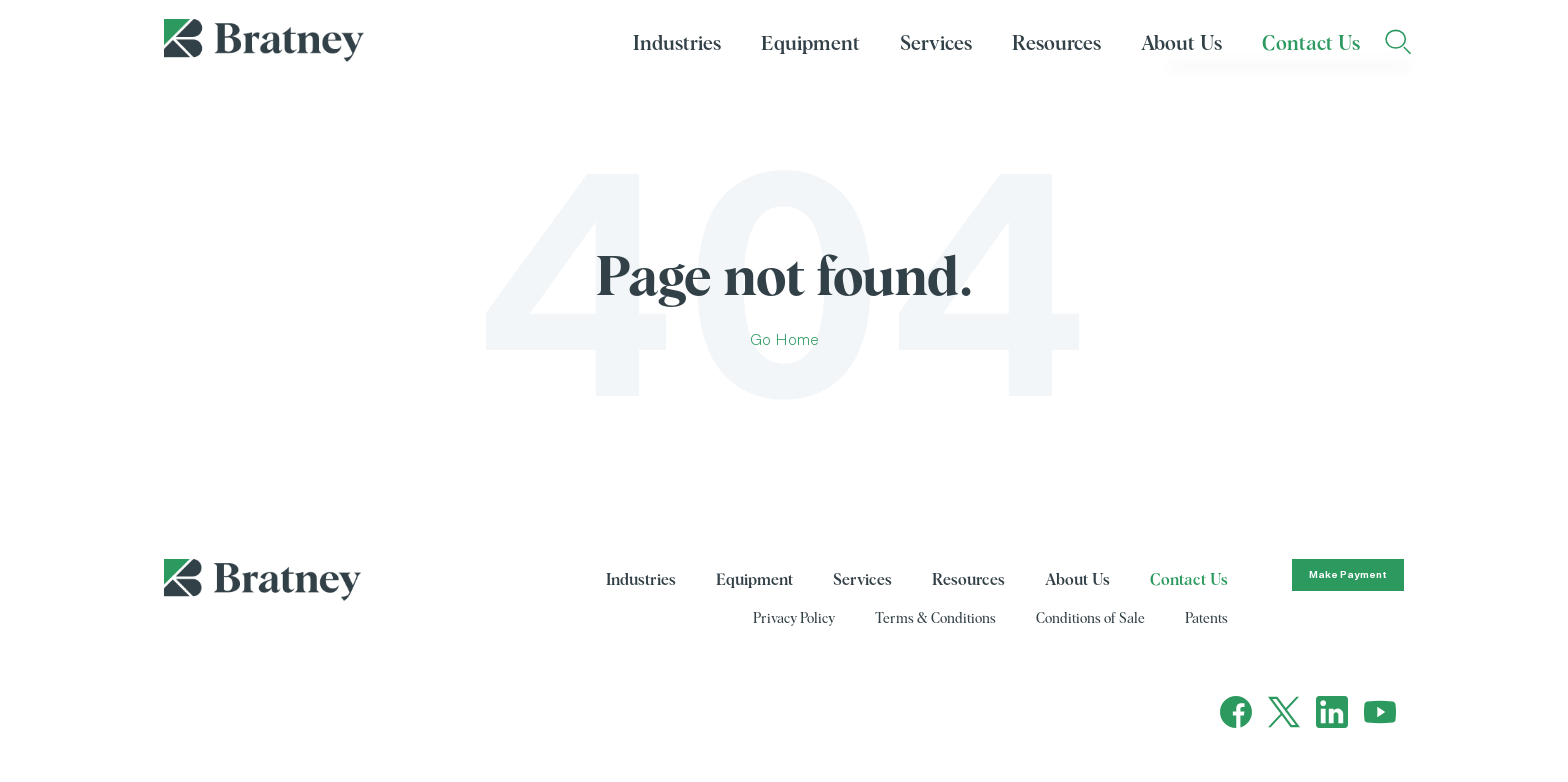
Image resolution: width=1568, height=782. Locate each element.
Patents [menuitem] (1206, 619)
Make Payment (1348, 575)
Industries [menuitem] (677, 44)
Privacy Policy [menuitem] (794, 619)
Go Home (784, 340)
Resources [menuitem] (1056, 44)
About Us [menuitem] (1181, 44)
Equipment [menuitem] (810, 44)
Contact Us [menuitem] (1311, 44)
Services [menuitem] (936, 44)
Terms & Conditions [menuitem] (935, 619)
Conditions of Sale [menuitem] (1090, 619)
